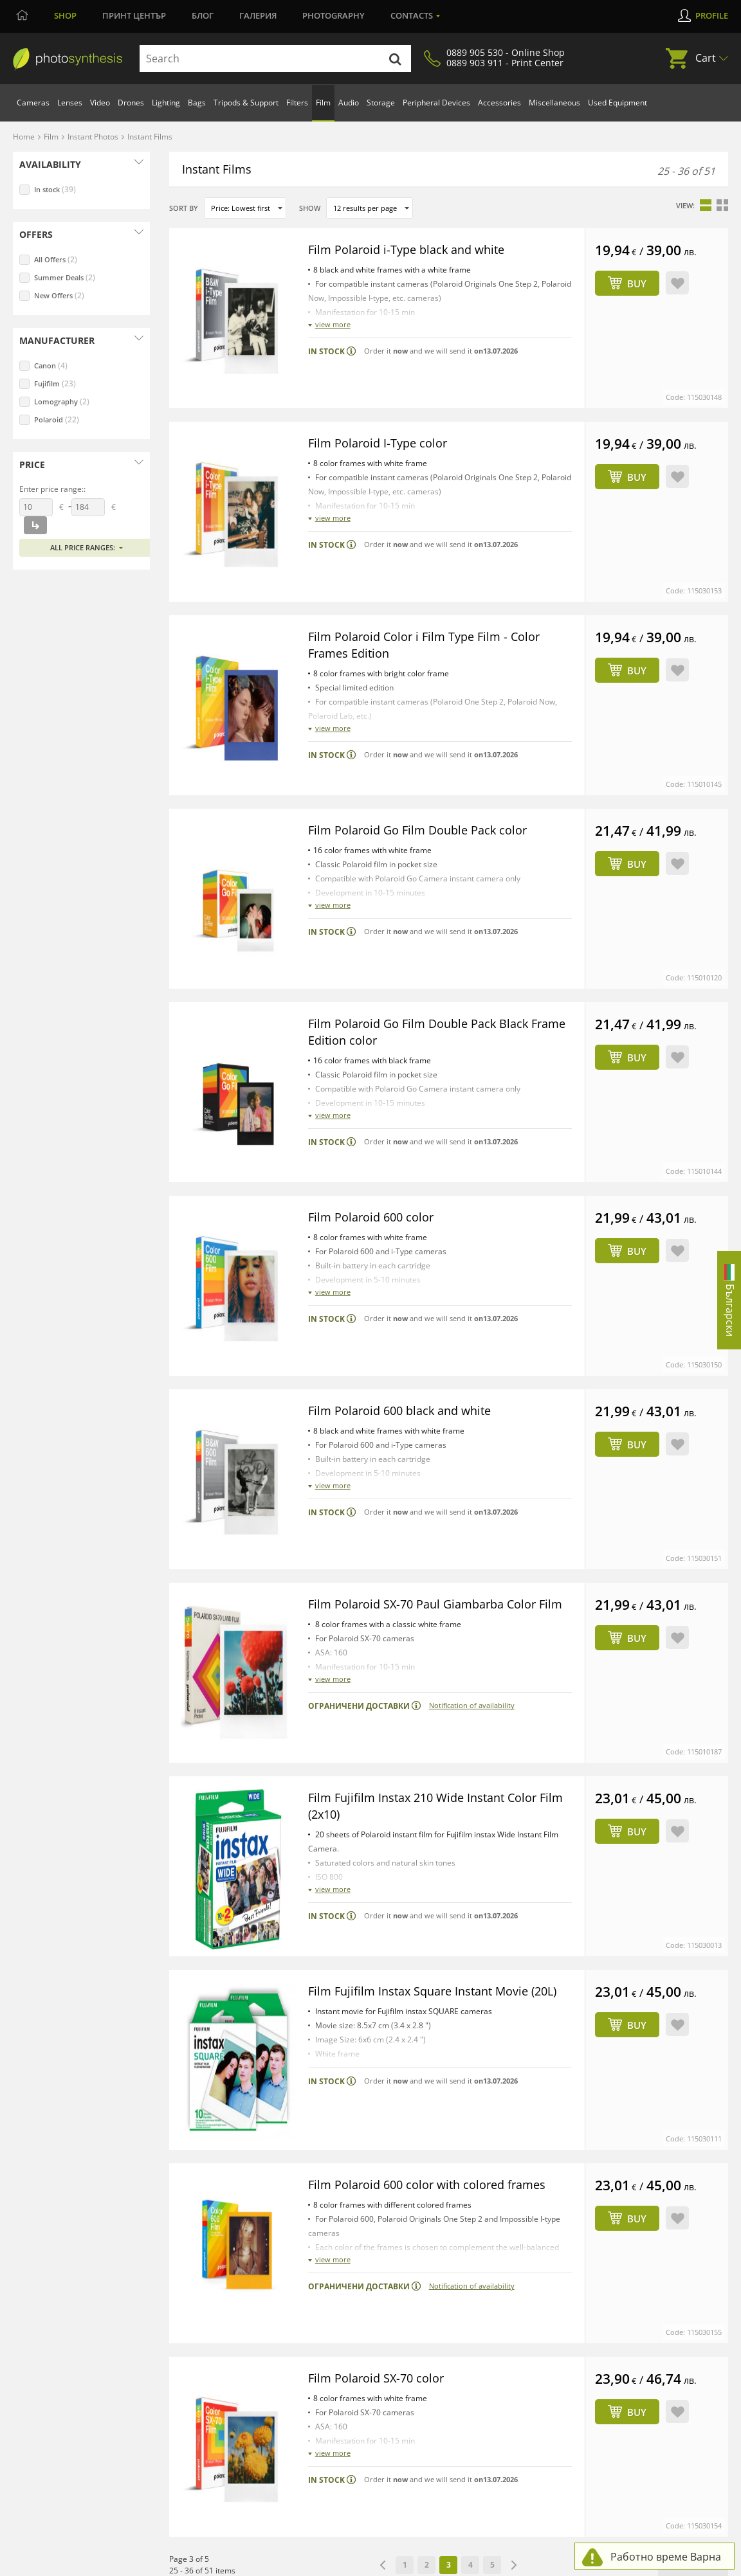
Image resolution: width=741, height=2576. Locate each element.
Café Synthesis (623, 2341)
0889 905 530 (50, 2314)
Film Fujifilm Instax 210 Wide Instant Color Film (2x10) (432, 1521)
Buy (636, 283)
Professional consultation (512, 2308)
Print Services (224, 2308)
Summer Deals (64, 277)
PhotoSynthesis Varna (241, 2291)
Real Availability (493, 2324)
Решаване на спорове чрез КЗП (436, 2565)
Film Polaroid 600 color (376, 1041)
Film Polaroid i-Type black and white (414, 249)
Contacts (411, 15)
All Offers (55, 259)
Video (100, 102)
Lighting (166, 102)
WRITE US (44, 2292)
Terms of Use (208, 2565)
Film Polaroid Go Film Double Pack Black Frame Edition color (428, 881)
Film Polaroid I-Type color (383, 401)
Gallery (609, 2324)
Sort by (183, 208)
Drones (131, 102)
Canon (51, 365)
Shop (65, 15)
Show (309, 208)
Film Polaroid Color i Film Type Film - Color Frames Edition (433, 561)
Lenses (69, 102)
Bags (197, 102)
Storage (381, 102)
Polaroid (56, 419)
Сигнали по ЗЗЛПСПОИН (540, 2565)
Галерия (258, 15)
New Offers (59, 295)
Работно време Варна (665, 2557)
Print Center (619, 2291)
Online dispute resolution (332, 2565)
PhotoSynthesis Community (650, 2274)
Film (323, 102)
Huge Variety (488, 2291)
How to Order (357, 2274)
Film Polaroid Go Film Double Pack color (427, 721)
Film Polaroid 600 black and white (407, 1193)
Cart (705, 58)
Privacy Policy (260, 2565)
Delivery (346, 2308)
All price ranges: (82, 547)
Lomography (61, 401)
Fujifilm (55, 383)
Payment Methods (367, 2291)
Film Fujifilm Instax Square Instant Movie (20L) (428, 1690)
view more (333, 324)
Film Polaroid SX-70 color (381, 1990)
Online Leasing (359, 2341)
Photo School (621, 2308)
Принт (134, 15)
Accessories (499, 102)
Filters (297, 102)
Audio (348, 102)
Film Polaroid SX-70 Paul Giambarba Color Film (432, 1353)
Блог (203, 15)
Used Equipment (617, 102)
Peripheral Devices (436, 102)
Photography (333, 15)
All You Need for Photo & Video (523, 2274)
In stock (55, 189)
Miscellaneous (554, 102)
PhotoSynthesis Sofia (239, 2274)
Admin (169, 2565)
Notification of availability (472, 1463)
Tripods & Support (246, 102)
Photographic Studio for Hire (254, 2358)
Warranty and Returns (373, 2324)
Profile (711, 15)
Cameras (33, 102)
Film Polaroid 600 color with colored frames (437, 1838)
